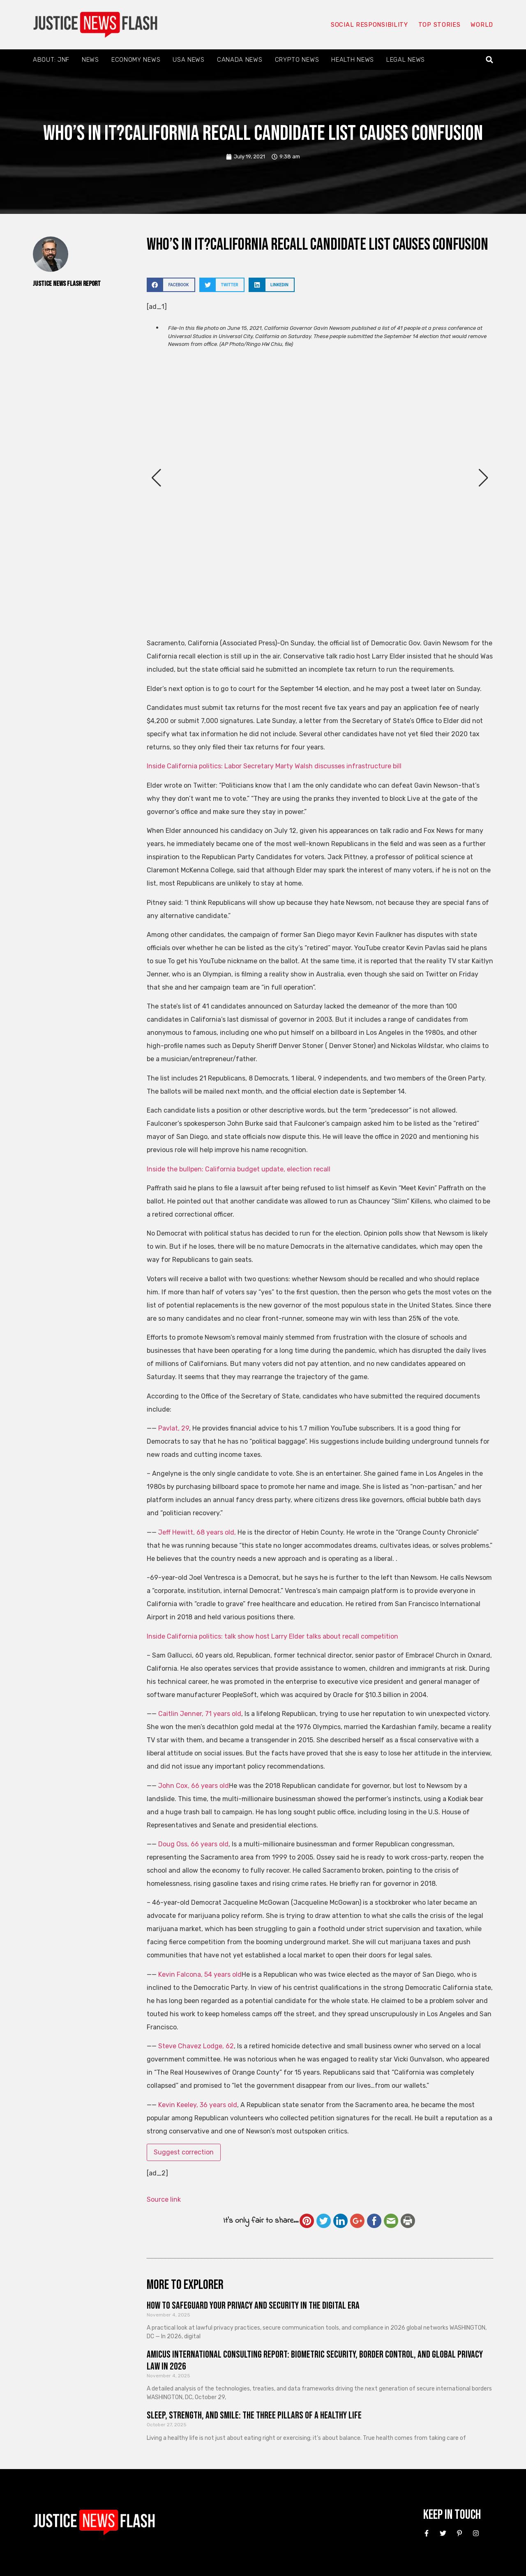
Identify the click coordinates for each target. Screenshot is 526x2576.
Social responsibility (369, 24)
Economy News (135, 59)
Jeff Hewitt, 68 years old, (197, 1532)
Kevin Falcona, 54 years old (200, 1974)
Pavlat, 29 (173, 1428)
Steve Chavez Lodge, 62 (196, 2046)
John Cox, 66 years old (193, 1786)
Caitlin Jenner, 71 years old (199, 1714)
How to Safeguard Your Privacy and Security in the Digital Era (253, 2306)
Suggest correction (184, 2152)
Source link (164, 2199)
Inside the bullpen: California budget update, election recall (238, 1169)
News (90, 59)
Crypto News (297, 59)
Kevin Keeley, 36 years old (197, 2105)
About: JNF (51, 59)
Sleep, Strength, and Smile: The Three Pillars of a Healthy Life (254, 2415)
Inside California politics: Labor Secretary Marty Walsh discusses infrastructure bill (274, 766)
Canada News (240, 59)
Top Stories (439, 24)
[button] (489, 60)
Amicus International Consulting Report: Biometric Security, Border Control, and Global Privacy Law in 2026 (315, 2360)
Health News (352, 59)
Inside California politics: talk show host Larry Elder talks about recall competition (272, 1636)
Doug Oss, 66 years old (193, 1844)
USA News (189, 59)
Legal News (405, 59)
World (481, 24)
